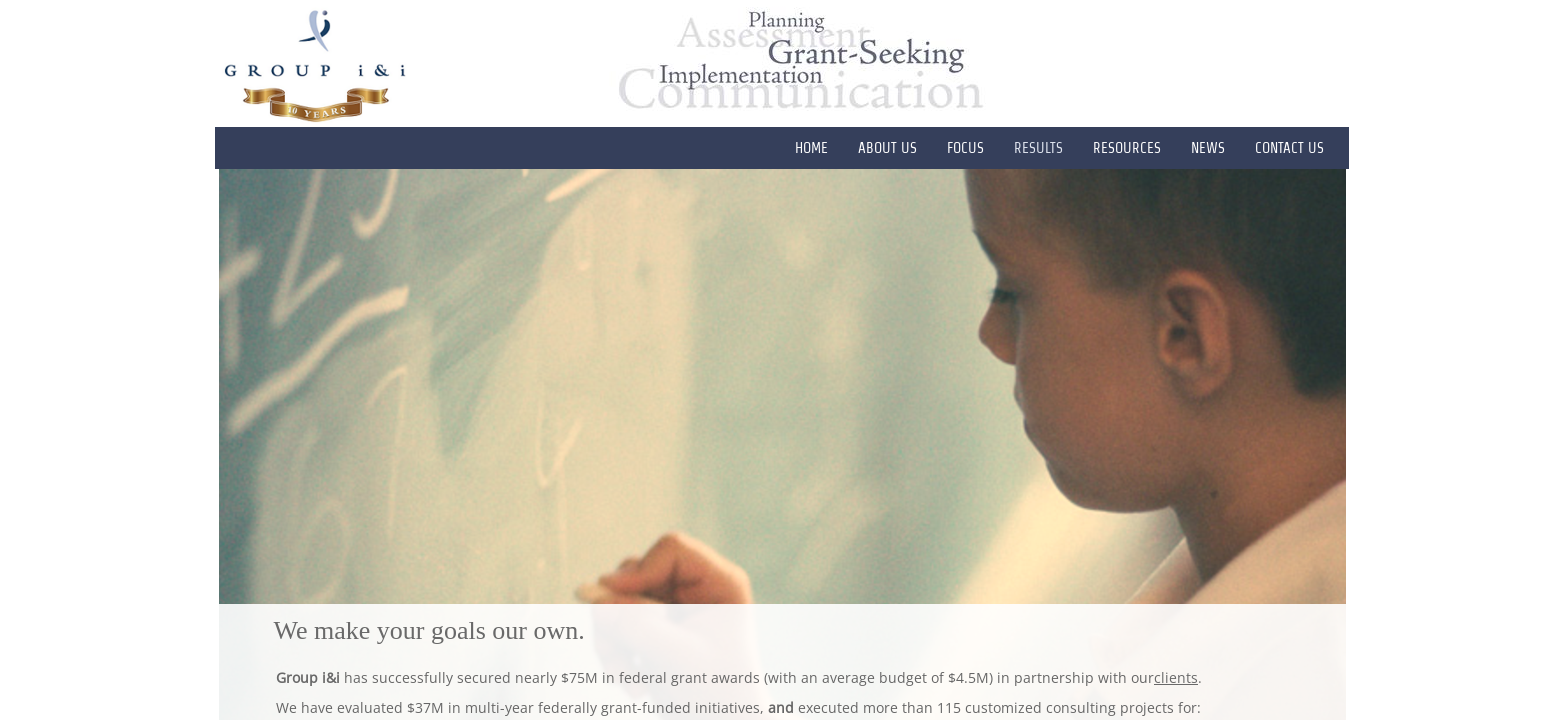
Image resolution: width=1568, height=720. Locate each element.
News (1208, 148)
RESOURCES (1127, 148)
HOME (811, 148)
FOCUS (965, 148)
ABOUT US (887, 148)
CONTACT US (1289, 148)
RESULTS (1038, 148)
